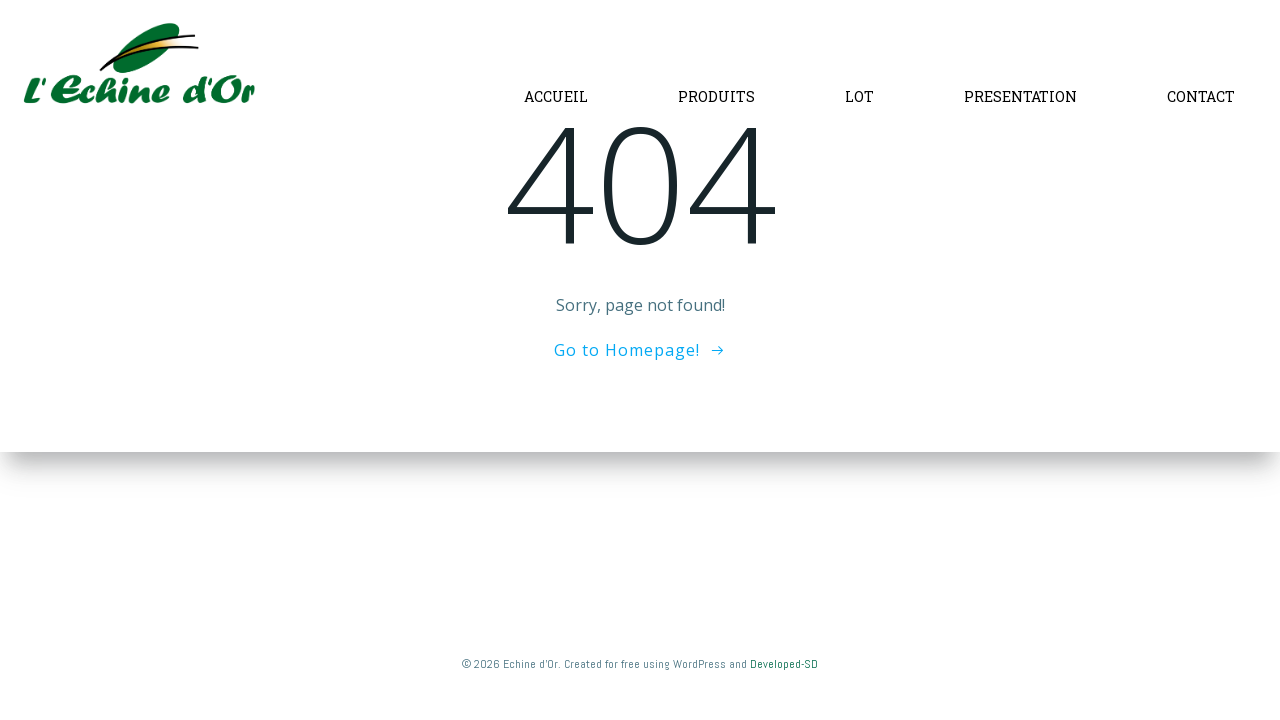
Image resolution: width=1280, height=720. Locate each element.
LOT (859, 96)
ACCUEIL (556, 96)
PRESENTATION (1020, 96)
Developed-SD (784, 664)
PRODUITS (716, 96)
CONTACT (1201, 96)
